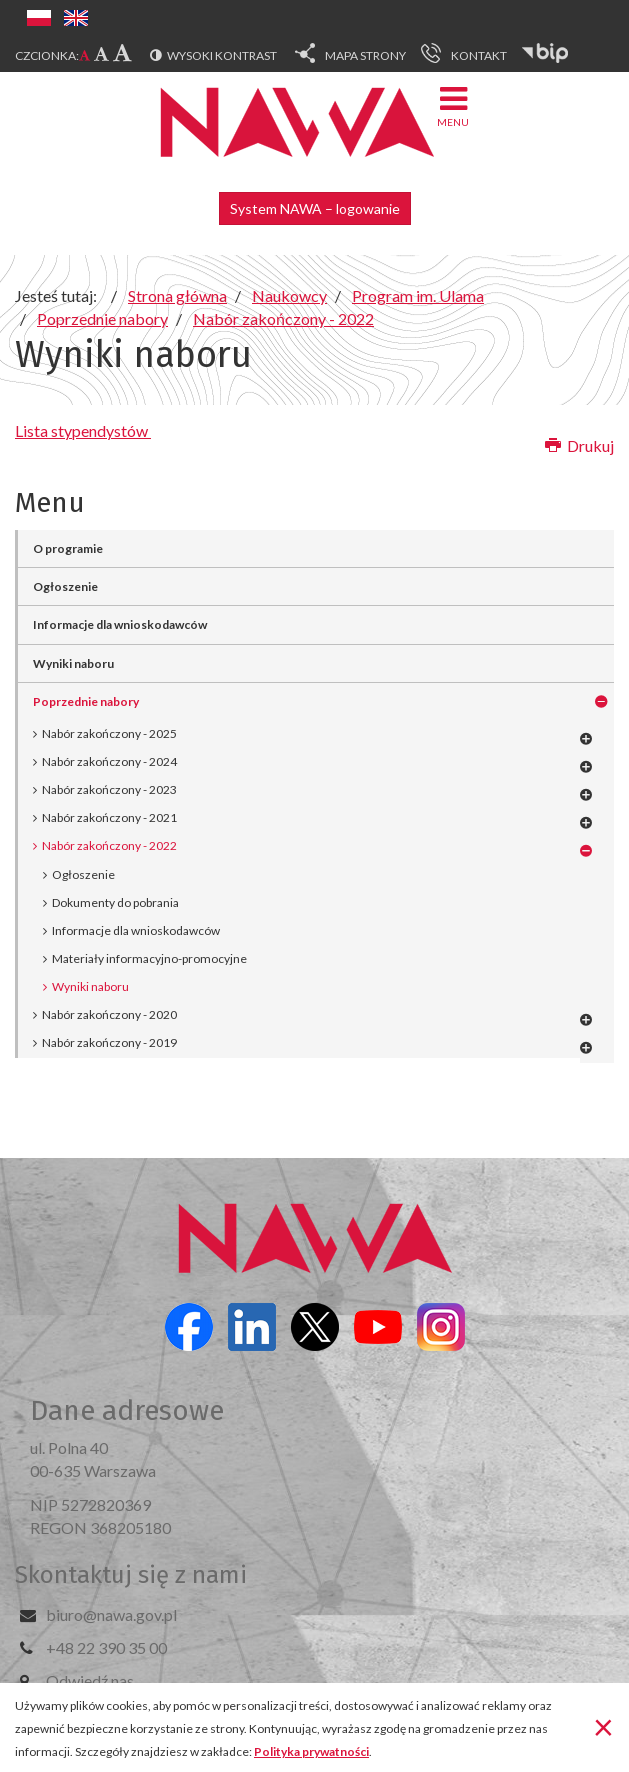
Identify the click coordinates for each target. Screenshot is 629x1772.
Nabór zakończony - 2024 (109, 761)
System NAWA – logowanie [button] (315, 208)
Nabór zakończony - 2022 (109, 845)
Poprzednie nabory (86, 701)
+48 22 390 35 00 (106, 1647)
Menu (453, 105)
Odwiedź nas (90, 1680)
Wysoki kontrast (222, 55)
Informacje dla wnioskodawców (120, 624)
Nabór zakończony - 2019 (109, 1042)
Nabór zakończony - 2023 (109, 789)
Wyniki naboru (73, 663)
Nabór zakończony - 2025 (109, 733)
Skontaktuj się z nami (131, 1575)
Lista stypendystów (83, 430)
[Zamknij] (603, 1726)
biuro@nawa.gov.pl (111, 1614)
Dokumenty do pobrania (115, 902)
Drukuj (579, 445)
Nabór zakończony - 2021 (109, 817)
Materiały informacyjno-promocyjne (149, 958)
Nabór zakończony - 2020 (109, 1014)
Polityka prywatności (311, 1751)
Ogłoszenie (65, 586)
